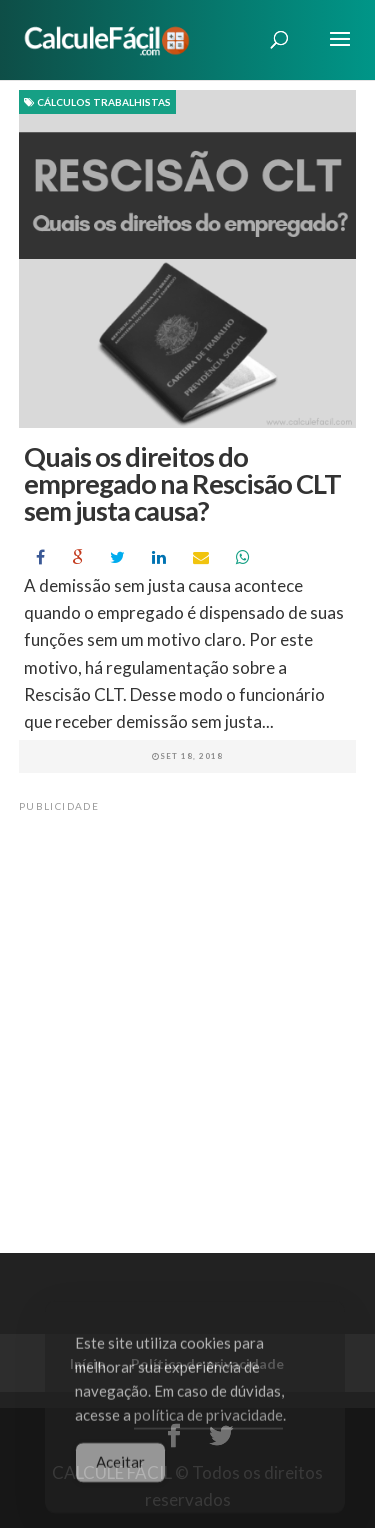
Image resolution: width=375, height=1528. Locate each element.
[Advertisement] (187, 1007)
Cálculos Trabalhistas (97, 102)
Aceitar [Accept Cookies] (120, 1468)
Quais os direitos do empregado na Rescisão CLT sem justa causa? (182, 483)
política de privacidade (208, 1421)
